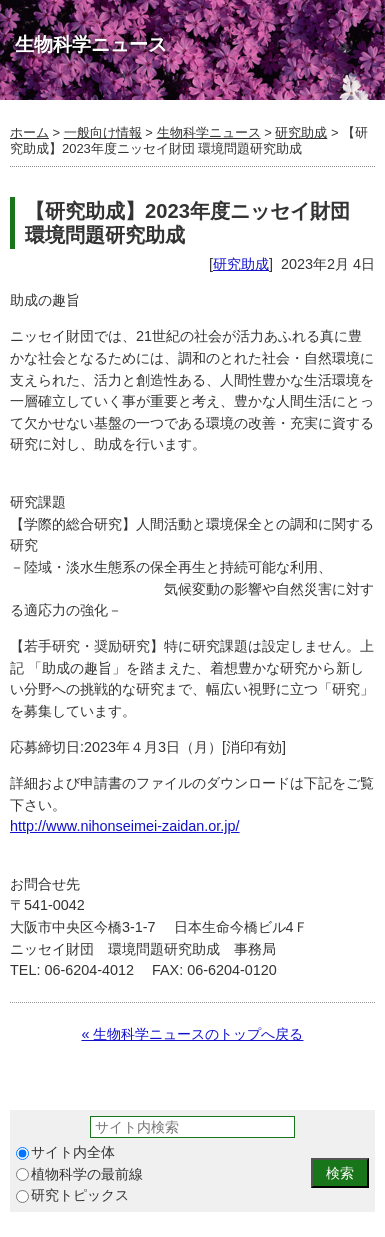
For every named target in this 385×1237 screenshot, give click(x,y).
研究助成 (301, 132)
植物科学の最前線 (79, 1174)
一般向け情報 (103, 132)
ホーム (29, 132)
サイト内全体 (65, 1152)
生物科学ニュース (209, 132)
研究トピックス (72, 1195)
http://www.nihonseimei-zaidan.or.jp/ (125, 826)
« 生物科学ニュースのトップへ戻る (192, 1034)
